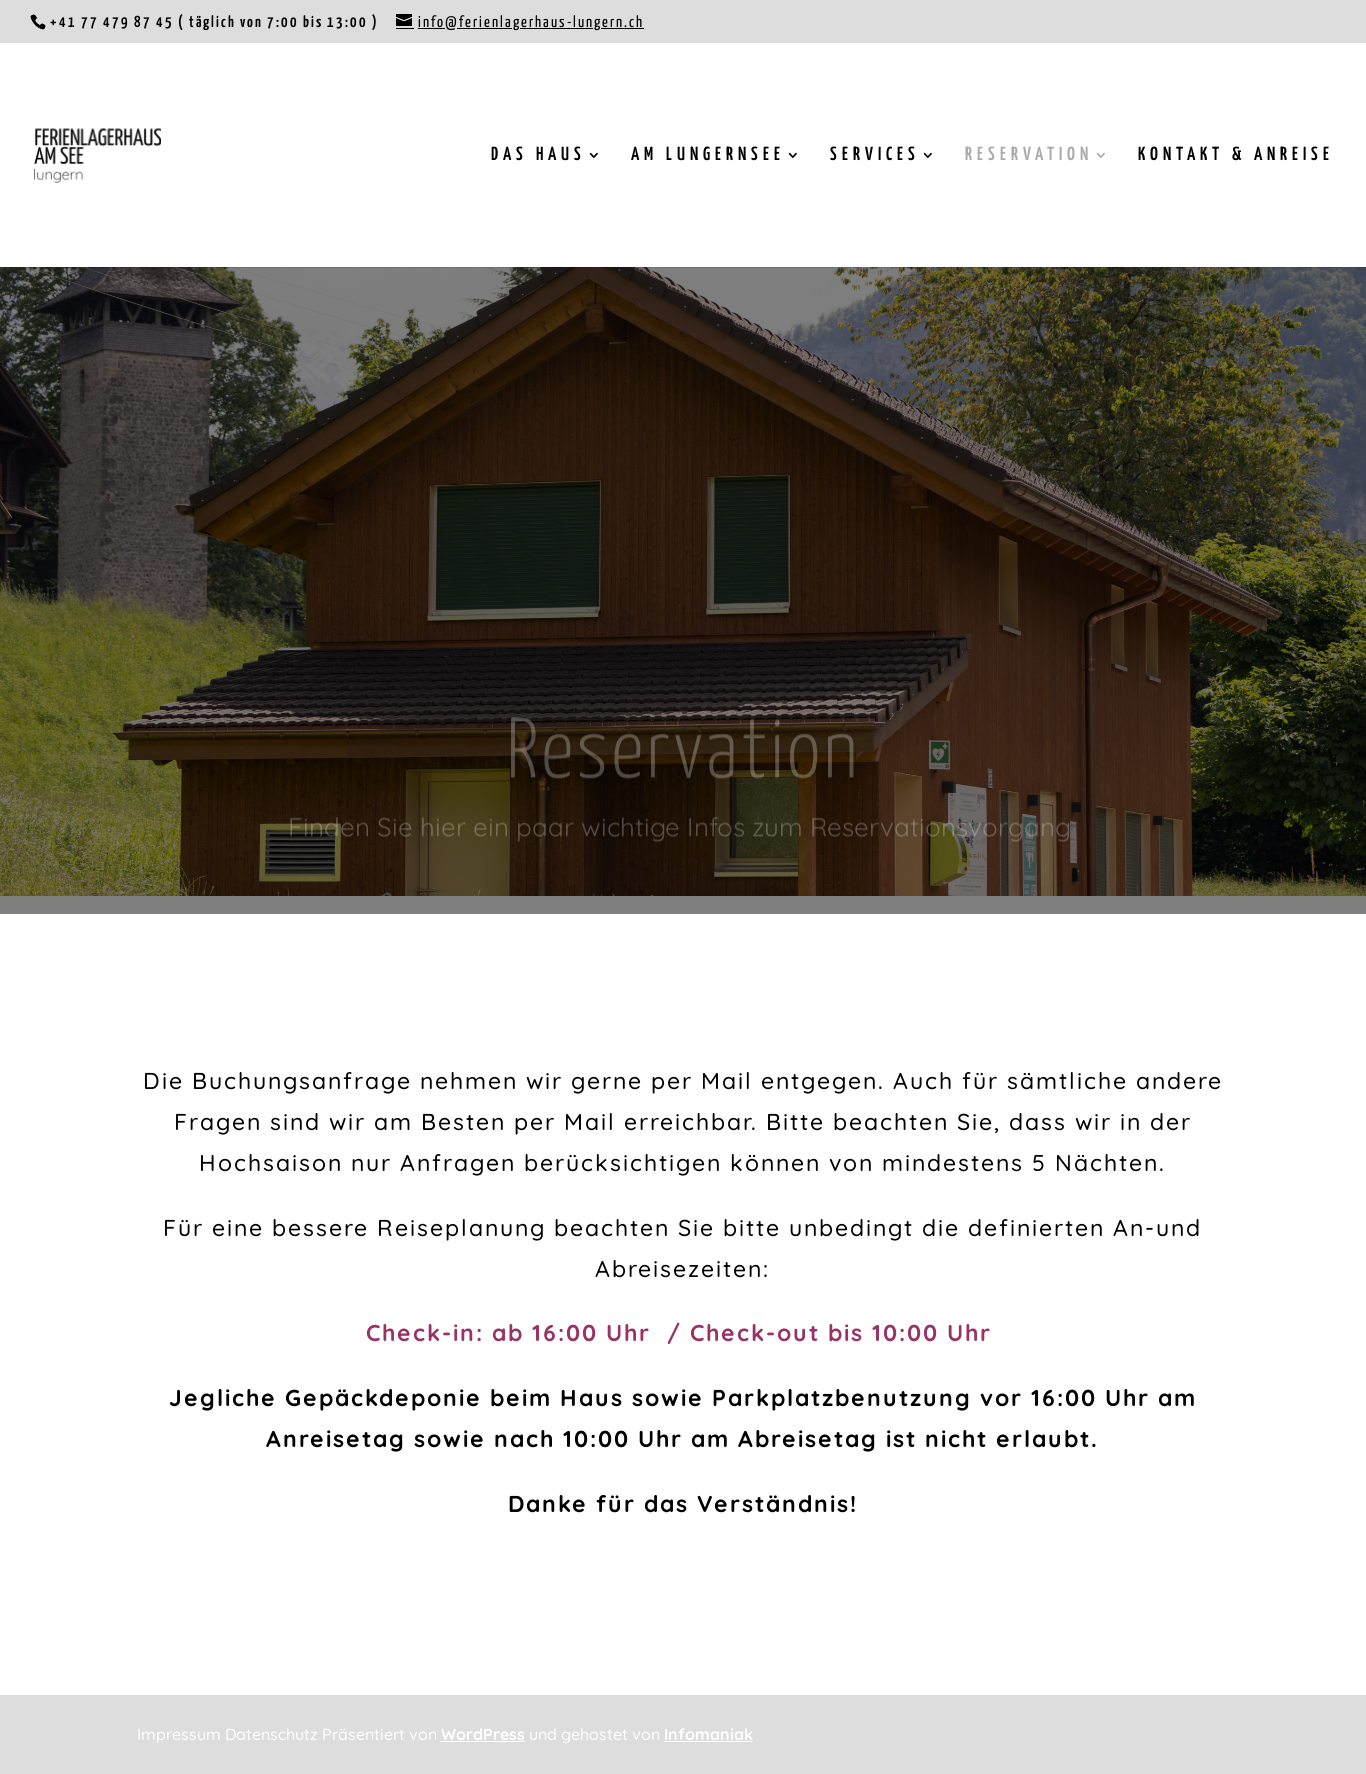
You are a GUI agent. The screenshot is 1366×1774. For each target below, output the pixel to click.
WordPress (483, 1734)
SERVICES (875, 156)
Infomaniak (708, 1734)
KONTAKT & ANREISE (1236, 156)
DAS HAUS (538, 156)
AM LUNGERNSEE (708, 156)
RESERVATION (1029, 156)
